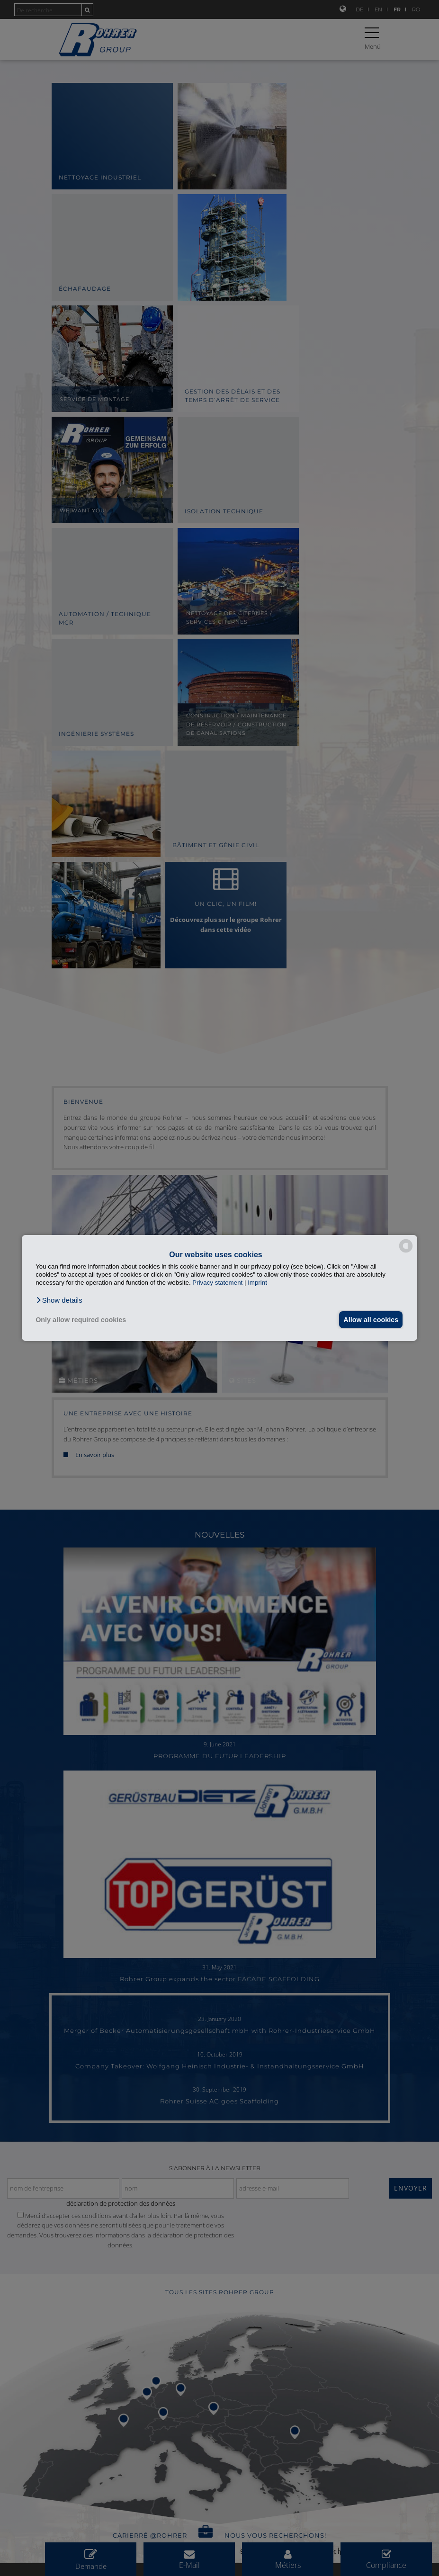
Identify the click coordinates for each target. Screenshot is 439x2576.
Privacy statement (217, 1282)
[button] (59, 1300)
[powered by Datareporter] (405, 1251)
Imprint (257, 1282)
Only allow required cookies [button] (81, 1320)
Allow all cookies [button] (369, 1320)
